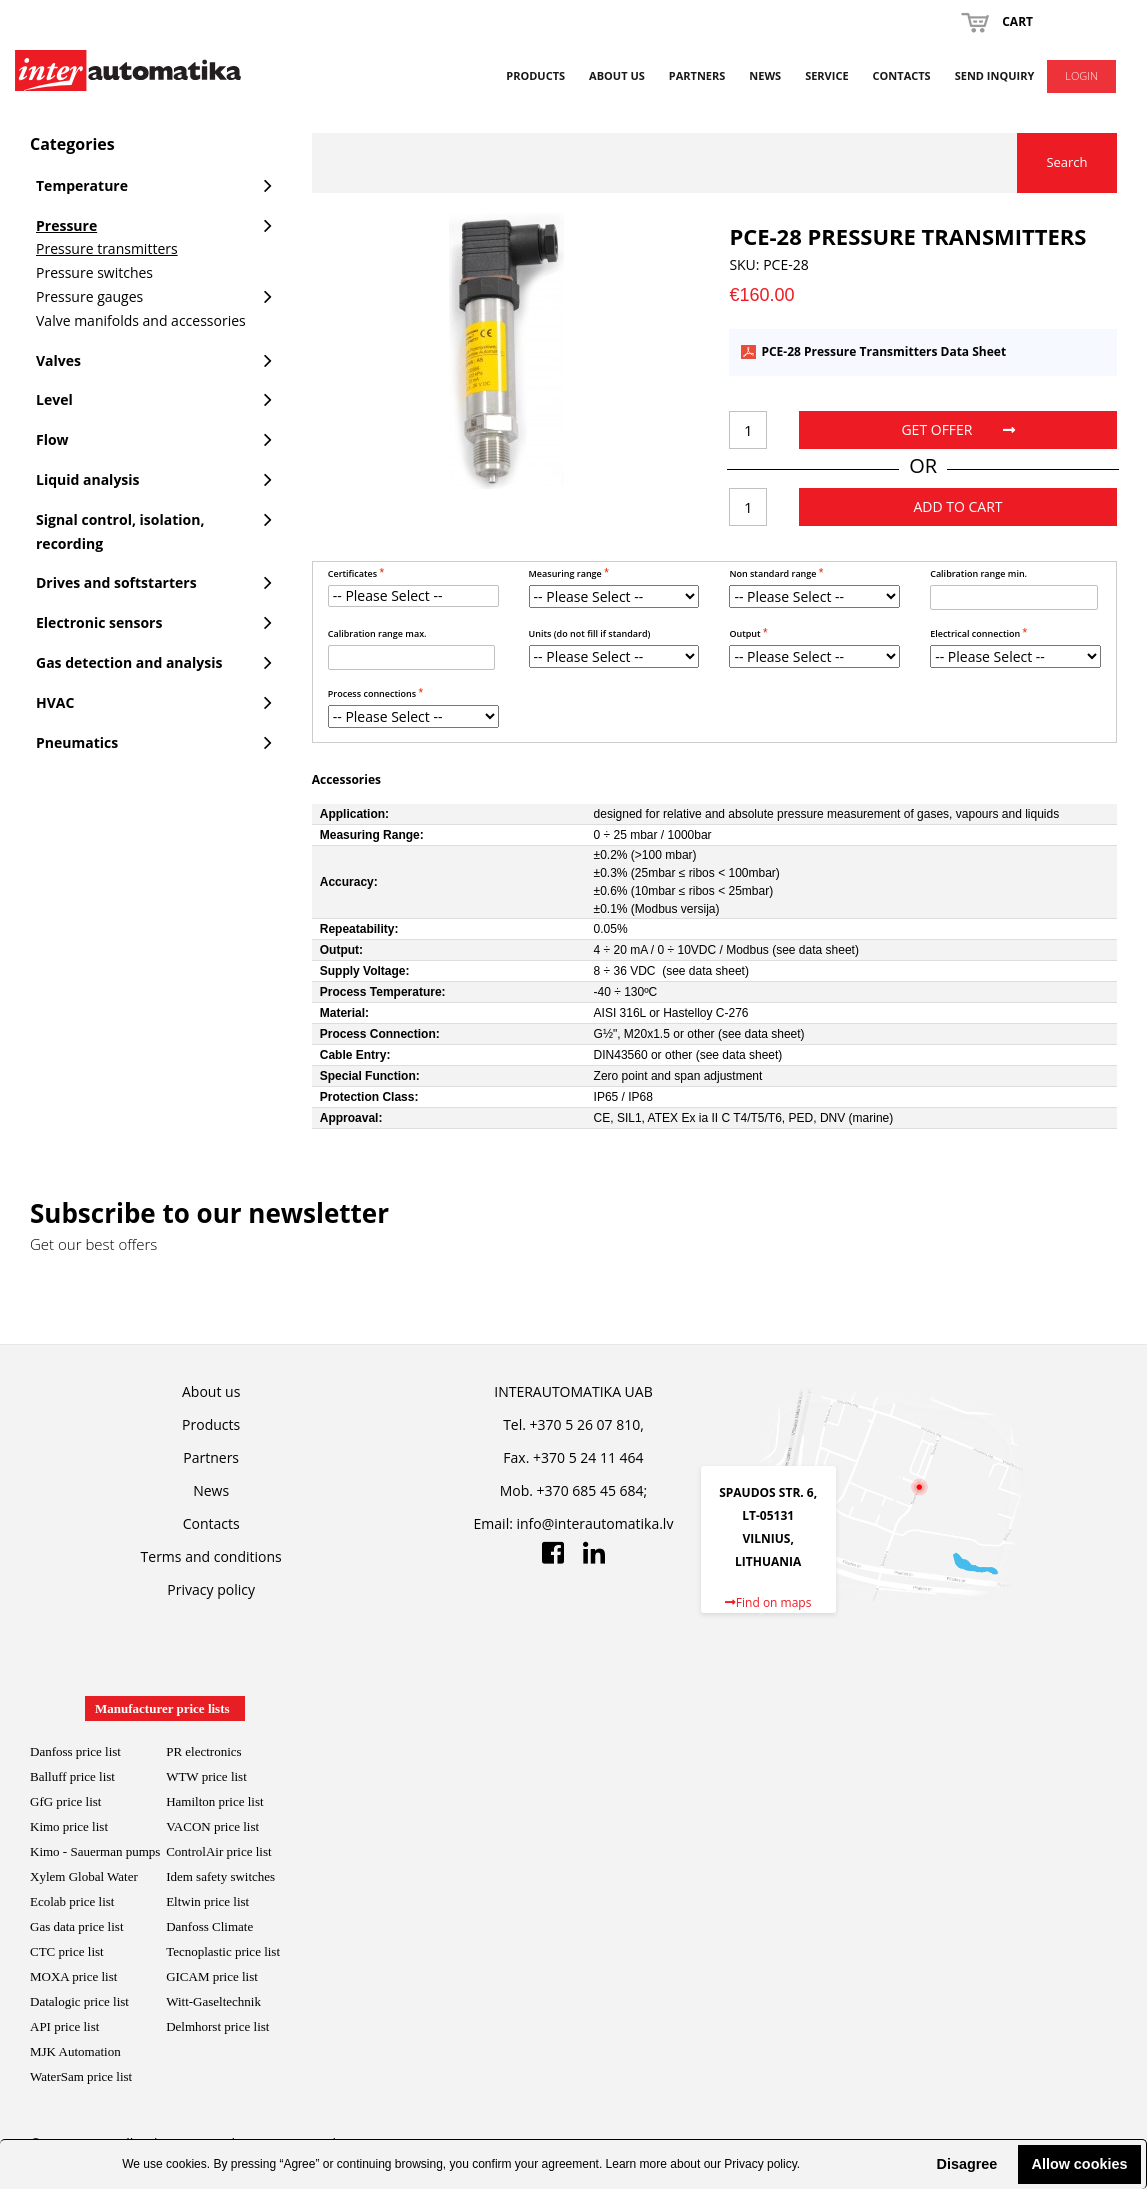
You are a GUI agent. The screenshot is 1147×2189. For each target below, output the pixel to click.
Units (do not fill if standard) (590, 633)
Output (746, 633)
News (765, 75)
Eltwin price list (207, 1901)
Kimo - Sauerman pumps (95, 1851)
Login (1081, 75)
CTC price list (67, 1951)
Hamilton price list (214, 1801)
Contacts (902, 75)
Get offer (957, 429)
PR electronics (203, 1751)
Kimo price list (69, 1826)
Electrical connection (976, 633)
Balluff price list (72, 1776)
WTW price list (206, 1776)
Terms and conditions (211, 1556)
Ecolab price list (72, 1901)
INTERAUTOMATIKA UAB (573, 1391)
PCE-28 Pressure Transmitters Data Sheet (883, 352)
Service (826, 75)
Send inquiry (995, 75)
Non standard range (773, 573)
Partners (697, 75)
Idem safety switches (220, 1876)
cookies (186, 2164)
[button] (920, 2164)
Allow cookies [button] (1080, 2164)
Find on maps (768, 1602)
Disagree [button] (966, 2164)
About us (617, 75)
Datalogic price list (79, 2001)
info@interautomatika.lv (595, 1523)
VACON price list (212, 1826)
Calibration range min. (978, 573)
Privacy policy (760, 2164)
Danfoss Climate (209, 1926)
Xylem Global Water (84, 1876)
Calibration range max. (377, 633)
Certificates (354, 573)
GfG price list (65, 1801)
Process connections (373, 693)
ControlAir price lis (217, 1851)
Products (535, 75)
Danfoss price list (75, 1751)
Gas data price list (77, 1926)
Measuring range (567, 573)
